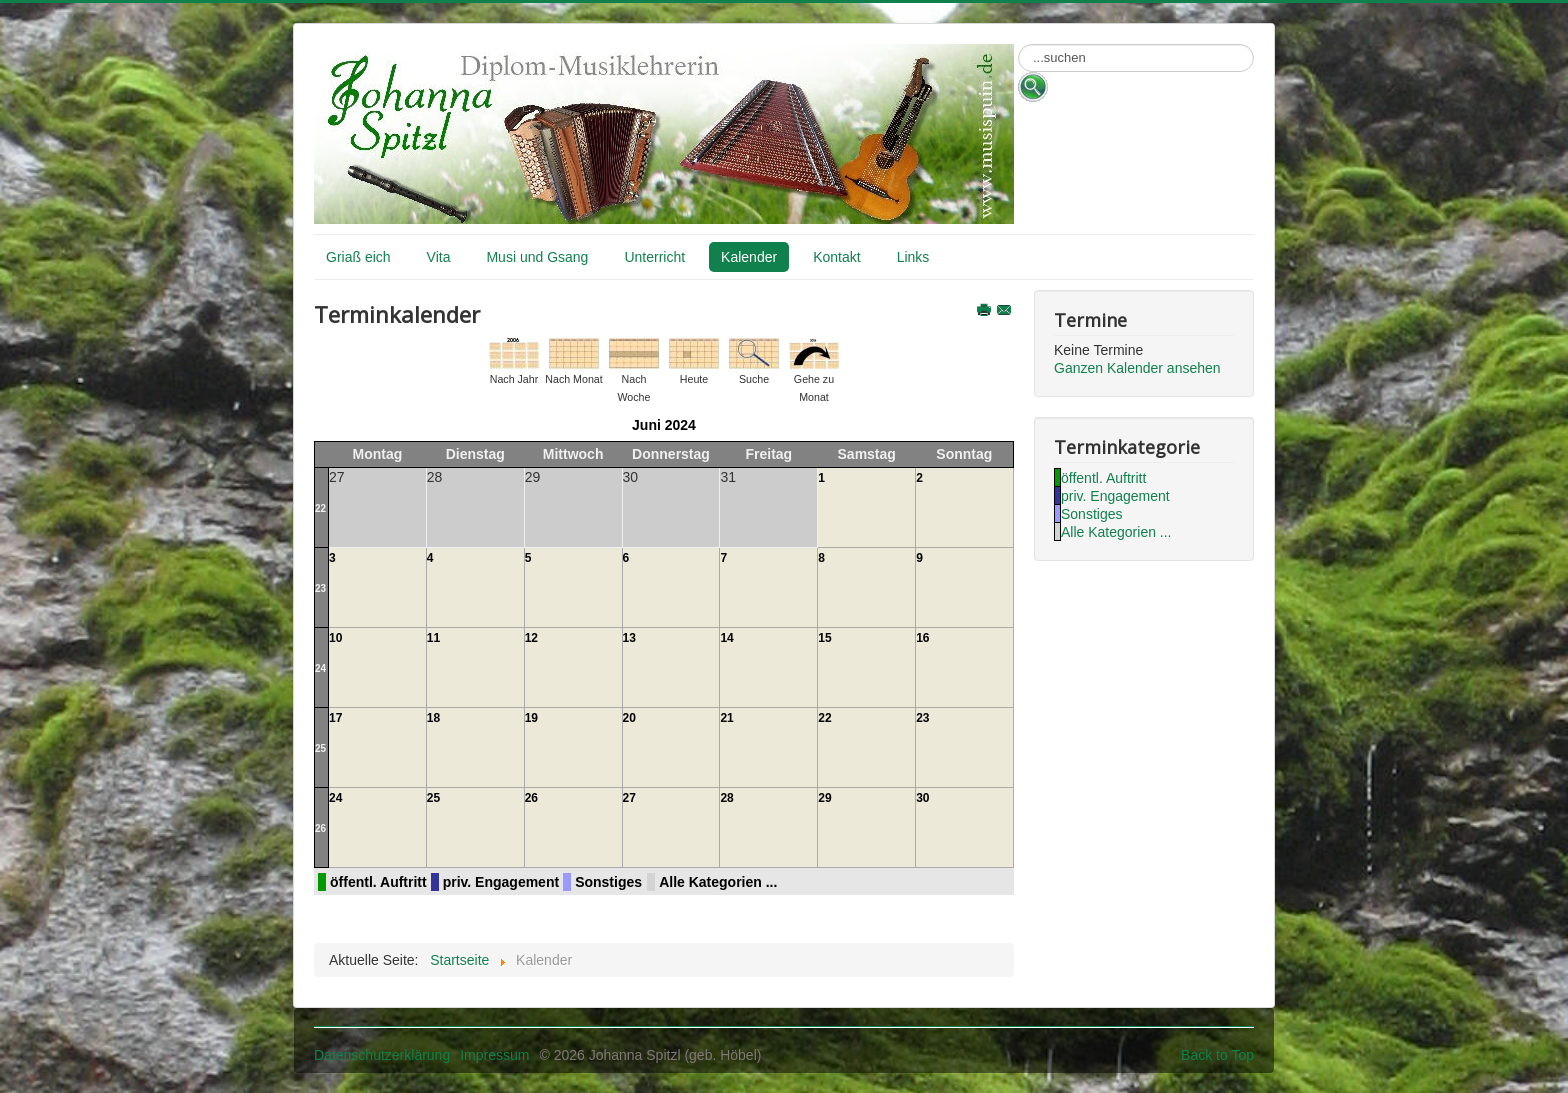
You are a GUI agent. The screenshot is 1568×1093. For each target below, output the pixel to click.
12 (531, 638)
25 (320, 748)
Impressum (494, 1055)
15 (824, 638)
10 (335, 638)
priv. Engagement (501, 882)
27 (629, 798)
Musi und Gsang (537, 257)
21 (726, 718)
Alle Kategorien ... (718, 882)
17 (335, 718)
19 (531, 718)
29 (824, 798)
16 (922, 638)
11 (433, 638)
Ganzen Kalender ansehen (1137, 368)
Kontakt (836, 257)
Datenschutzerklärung (382, 1055)
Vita (439, 257)
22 (320, 508)
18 (433, 718)
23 (320, 588)
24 (320, 668)
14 (726, 638)
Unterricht (654, 257)
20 (629, 718)
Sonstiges (608, 882)
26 (320, 828)
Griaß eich (358, 257)
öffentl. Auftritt (378, 882)
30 (922, 798)
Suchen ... (1018, 44)
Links (913, 257)
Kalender (749, 257)
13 (629, 638)
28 (726, 798)
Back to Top (1217, 1055)
